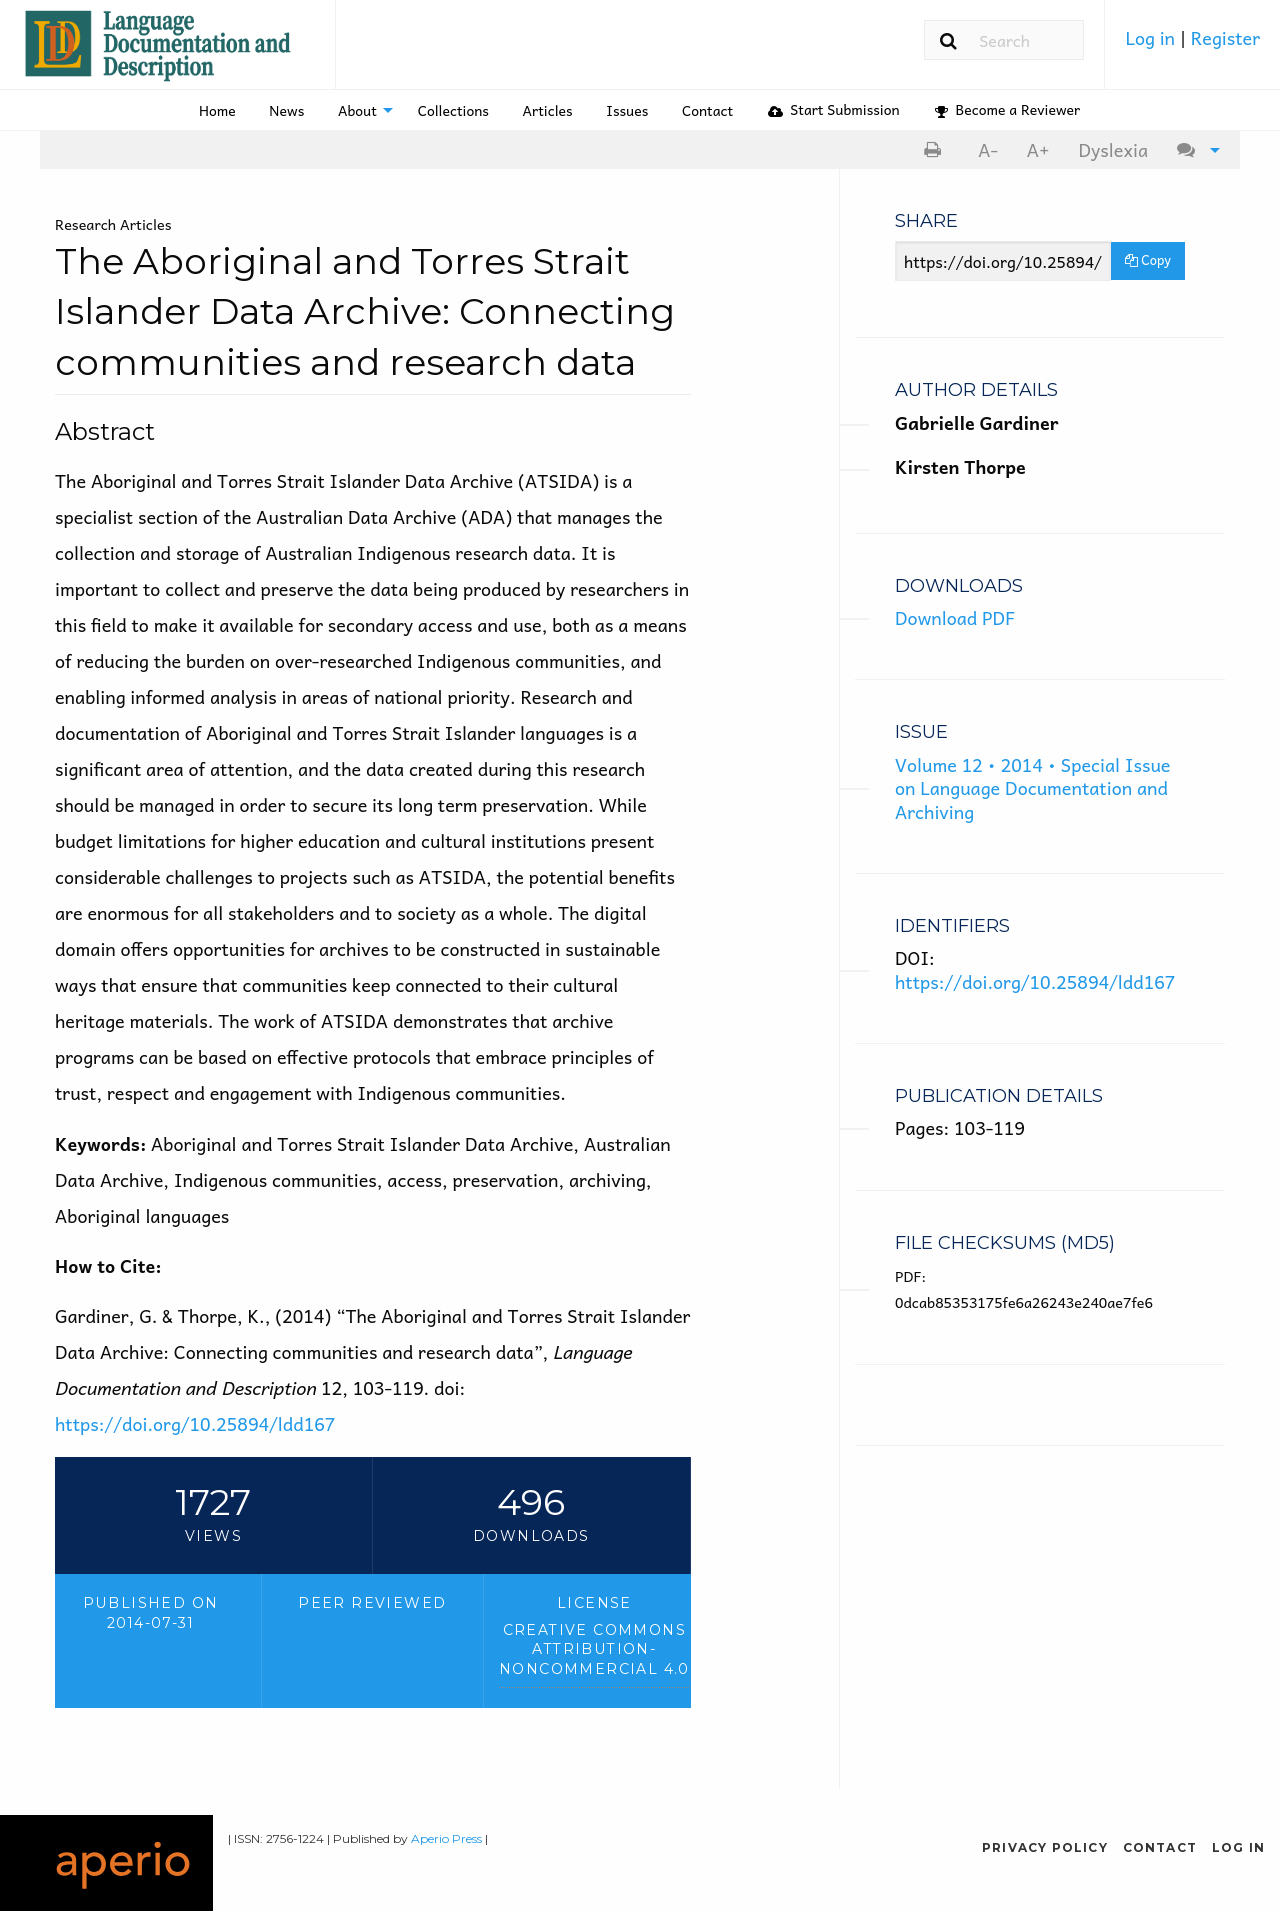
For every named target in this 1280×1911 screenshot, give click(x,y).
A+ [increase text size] (1038, 149)
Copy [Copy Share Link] (1148, 259)
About (357, 110)
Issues (627, 110)
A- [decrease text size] (988, 149)
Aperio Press (446, 1838)
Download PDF (955, 617)
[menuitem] (1192, 45)
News (286, 110)
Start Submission (834, 109)
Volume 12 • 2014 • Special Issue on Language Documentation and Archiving (1032, 788)
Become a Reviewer (1007, 109)
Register (1225, 37)
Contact (707, 110)
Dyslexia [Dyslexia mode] (1113, 149)
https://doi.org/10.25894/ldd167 (195, 1423)
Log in (1152, 37)
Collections (453, 110)
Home (217, 110)
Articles (548, 110)
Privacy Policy (1045, 1847)
